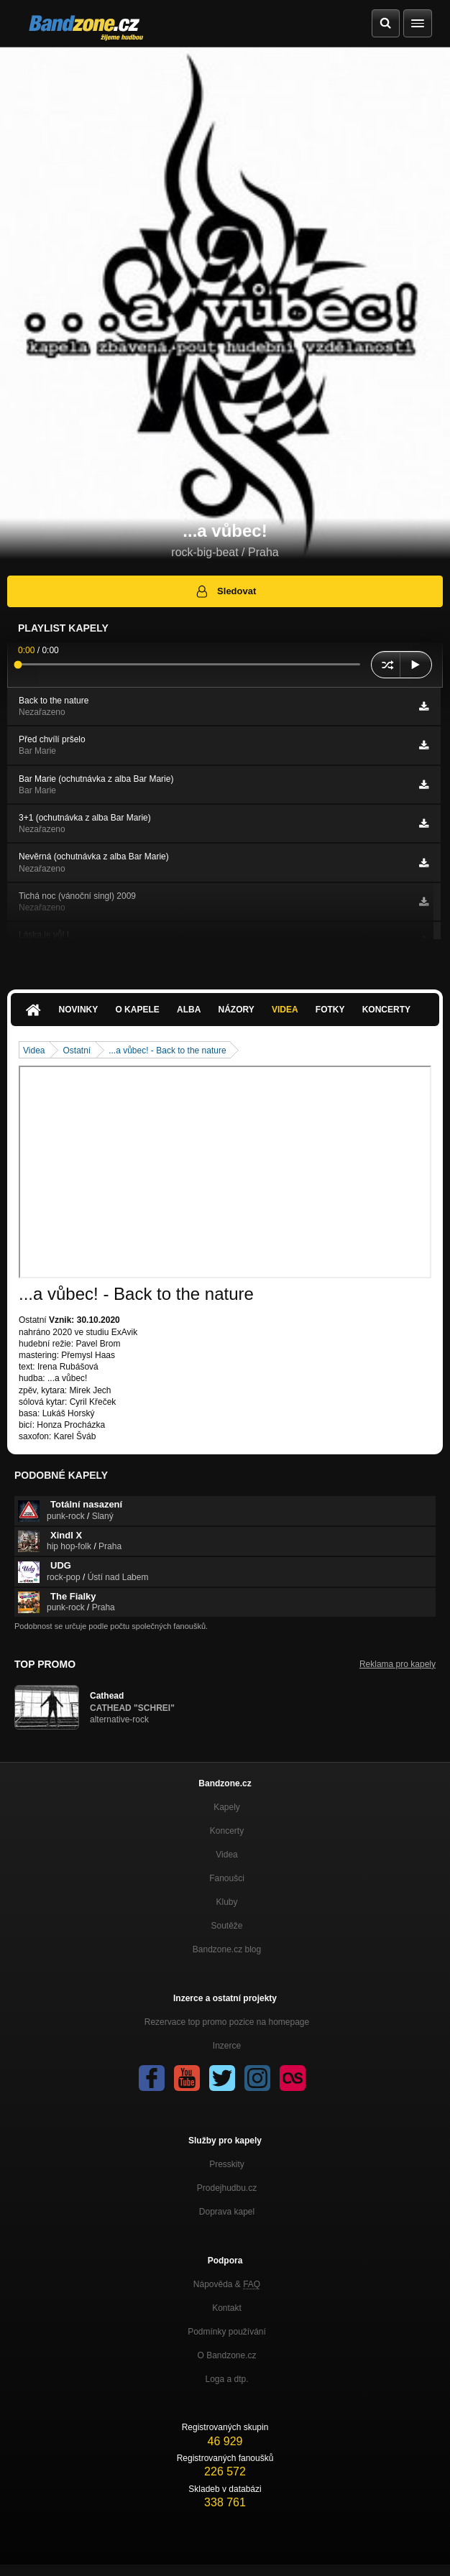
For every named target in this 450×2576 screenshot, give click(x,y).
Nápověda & (226, 2284)
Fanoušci (226, 1878)
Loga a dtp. (226, 2379)
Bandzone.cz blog (227, 1949)
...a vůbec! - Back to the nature (167, 1050)
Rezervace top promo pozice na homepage (226, 2022)
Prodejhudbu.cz (227, 2188)
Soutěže (226, 1926)
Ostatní (77, 1050)
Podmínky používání (227, 2332)
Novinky (78, 1010)
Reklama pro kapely (397, 1664)
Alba (189, 1010)
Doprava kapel (226, 2212)
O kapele (137, 1010)
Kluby (226, 1902)
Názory (236, 1010)
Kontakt (227, 2308)
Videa (285, 1010)
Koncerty (386, 1010)
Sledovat (225, 591)
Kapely (226, 1807)
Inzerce (227, 2046)
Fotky (330, 1010)
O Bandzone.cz (226, 2355)
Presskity (226, 2164)
